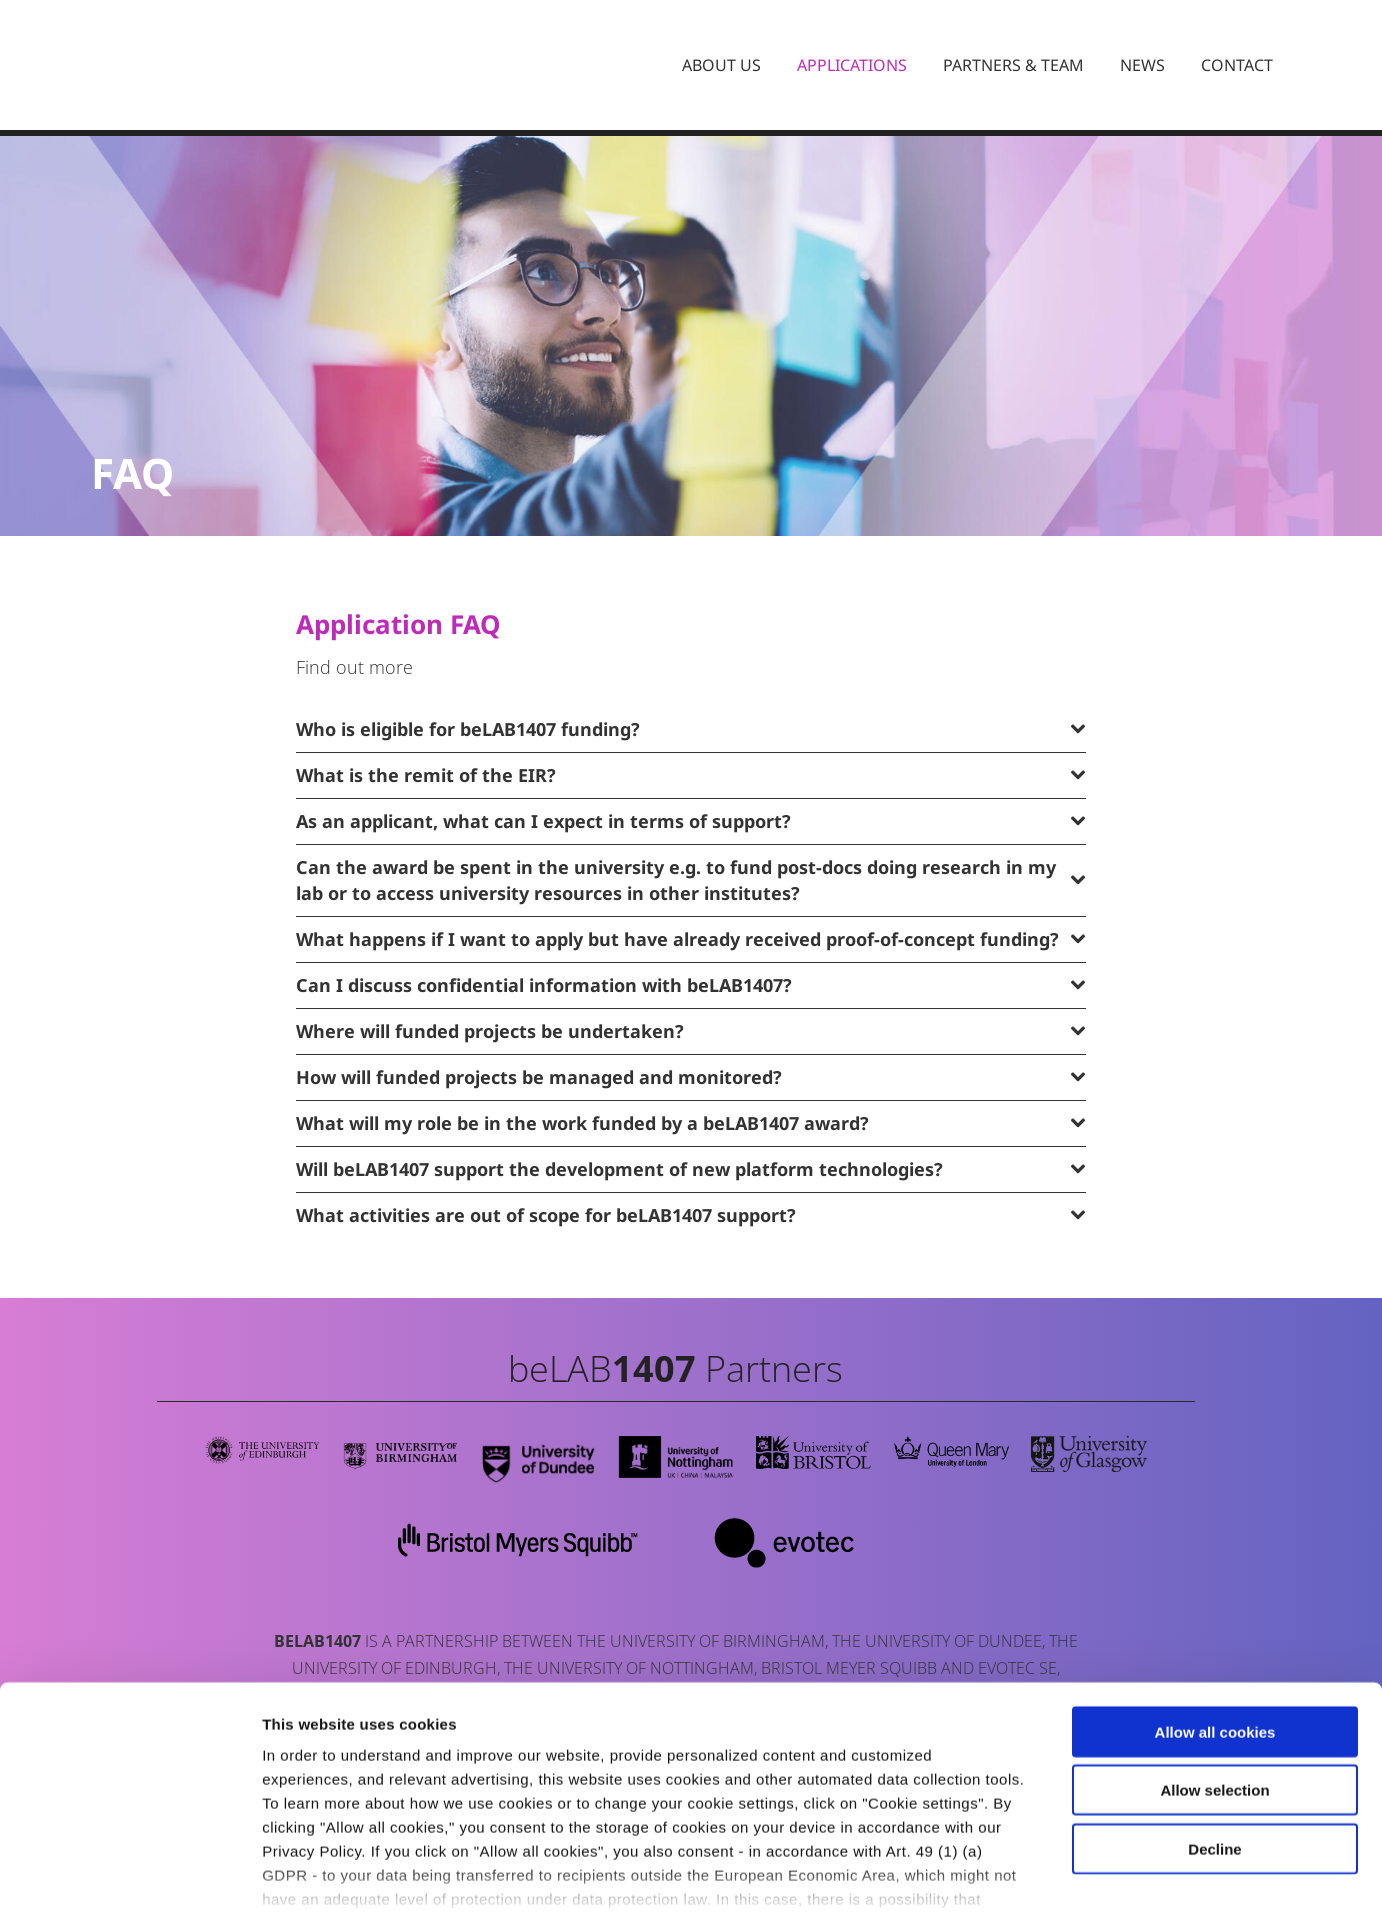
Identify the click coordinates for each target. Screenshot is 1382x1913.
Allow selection (1214, 1662)
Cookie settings (1059, 1873)
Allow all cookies (1215, 1604)
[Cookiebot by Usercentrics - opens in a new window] (129, 1874)
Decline (1214, 1721)
